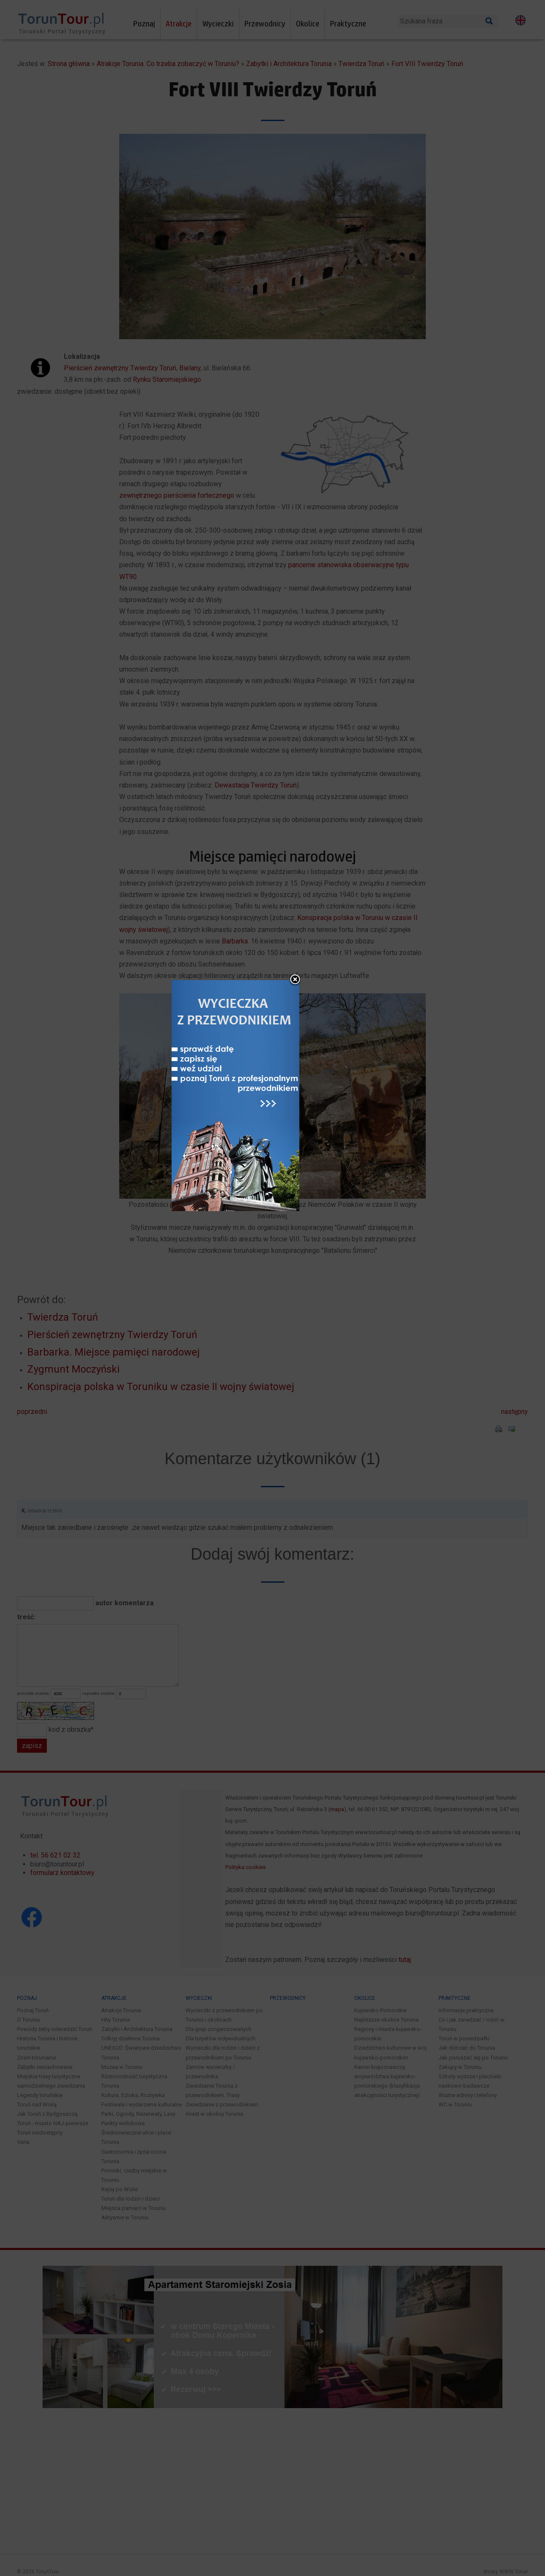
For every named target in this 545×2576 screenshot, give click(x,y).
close (327, 1166)
